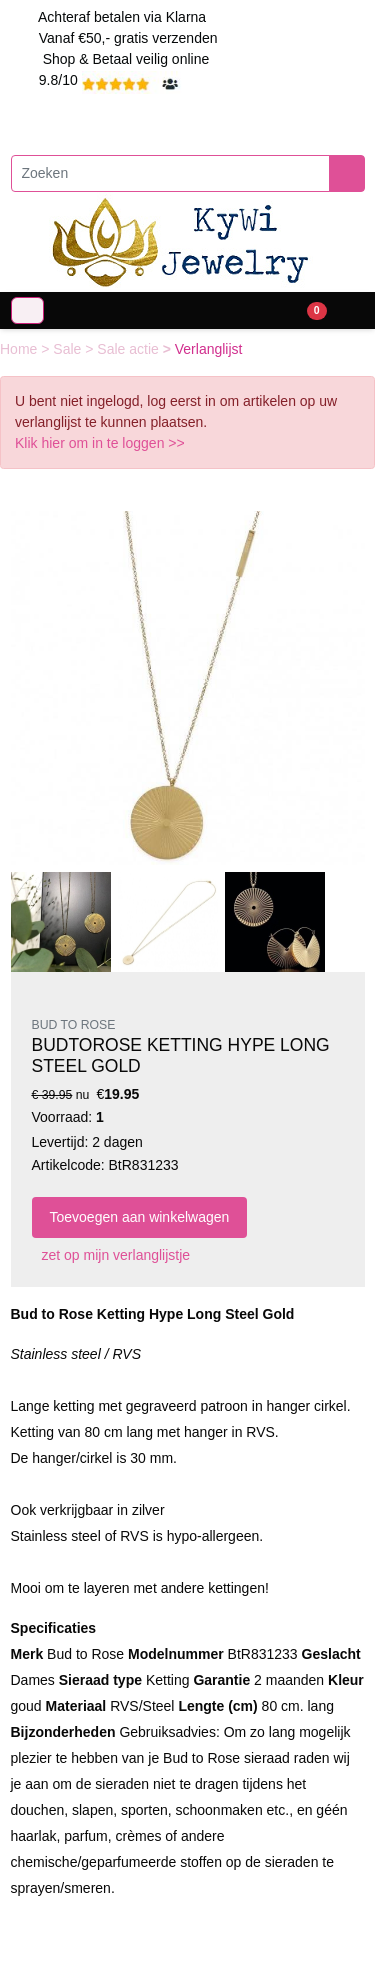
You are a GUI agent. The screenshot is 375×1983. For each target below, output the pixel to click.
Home (20, 349)
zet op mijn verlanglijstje (111, 1255)
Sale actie (129, 349)
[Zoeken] (170, 173)
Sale (69, 349)
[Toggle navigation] (27, 310)
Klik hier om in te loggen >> (100, 443)
